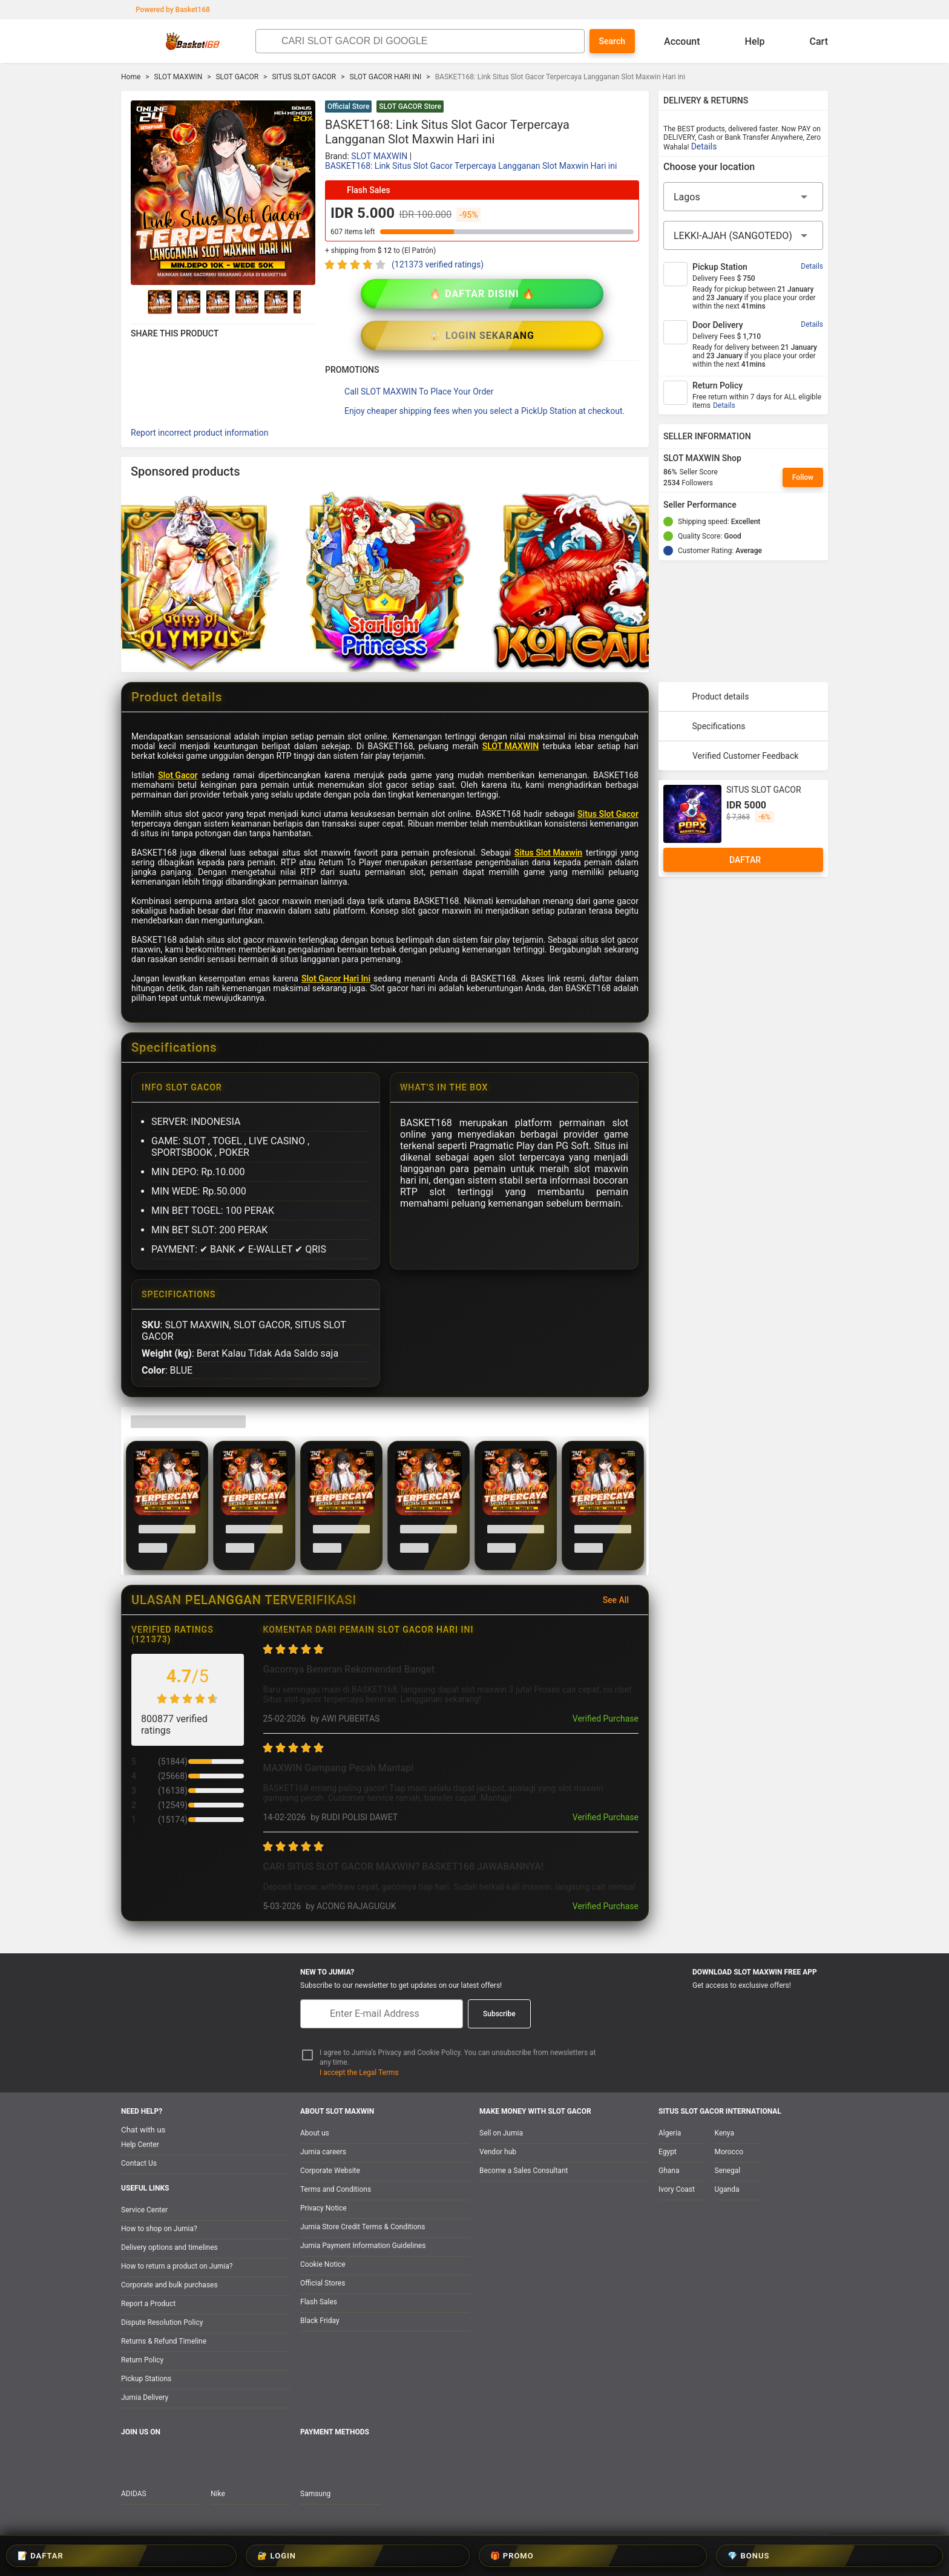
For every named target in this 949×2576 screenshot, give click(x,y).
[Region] (743, 196)
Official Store (348, 106)
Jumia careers (323, 2152)
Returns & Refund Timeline (163, 2341)
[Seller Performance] (746, 504)
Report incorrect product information (199, 391)
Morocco (729, 2152)
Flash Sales (318, 2302)
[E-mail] (381, 2013)
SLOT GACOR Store (410, 106)
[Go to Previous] (138, 302)
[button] (632, 107)
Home (130, 77)
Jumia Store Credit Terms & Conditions (362, 2227)
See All (623, 1558)
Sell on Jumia (501, 2133)
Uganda (727, 2189)
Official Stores (322, 2283)
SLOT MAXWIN (178, 77)
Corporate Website (330, 2170)
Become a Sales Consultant (523, 2170)
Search (612, 41)
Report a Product (148, 2303)
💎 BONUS (587, 2555)
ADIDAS (133, 2493)
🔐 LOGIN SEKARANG (560, 294)
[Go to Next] (308, 302)
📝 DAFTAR (364, 2555)
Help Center (140, 2144)
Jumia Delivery (144, 2397)
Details (704, 146)
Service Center (144, 2210)
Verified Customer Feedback (733, 714)
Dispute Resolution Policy (162, 2322)
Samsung (315, 2493)
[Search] (429, 41)
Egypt (667, 2152)
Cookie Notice (323, 2264)
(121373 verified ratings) (438, 264)
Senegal (728, 2170)
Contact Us (139, 2163)
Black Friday (320, 2320)
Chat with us (143, 2129)
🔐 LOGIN (438, 2555)
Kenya (724, 2133)
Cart (809, 41)
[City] (743, 235)
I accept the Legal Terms (359, 2072)
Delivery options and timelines (169, 2247)
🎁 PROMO (512, 2555)
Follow (802, 477)
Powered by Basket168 (166, 10)
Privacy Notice (323, 2208)
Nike (218, 2493)
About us (314, 2133)
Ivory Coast (676, 2189)
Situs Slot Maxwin (548, 811)
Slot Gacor (178, 733)
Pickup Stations (146, 2378)
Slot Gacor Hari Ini (335, 937)
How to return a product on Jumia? (176, 2266)
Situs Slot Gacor (608, 772)
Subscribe (499, 2014)
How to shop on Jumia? (159, 2228)
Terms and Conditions (335, 2189)
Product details (708, 654)
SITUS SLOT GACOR (304, 77)
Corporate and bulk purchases (169, 2285)
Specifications (707, 684)
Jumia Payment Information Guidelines (362, 2245)
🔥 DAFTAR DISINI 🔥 (403, 294)
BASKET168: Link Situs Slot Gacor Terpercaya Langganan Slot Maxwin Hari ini (471, 166)
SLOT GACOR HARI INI (386, 77)
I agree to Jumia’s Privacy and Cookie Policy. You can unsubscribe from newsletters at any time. (458, 2057)
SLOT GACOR (236, 77)
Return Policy (142, 2360)
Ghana (668, 2170)
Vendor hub (497, 2152)
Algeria (669, 2133)
